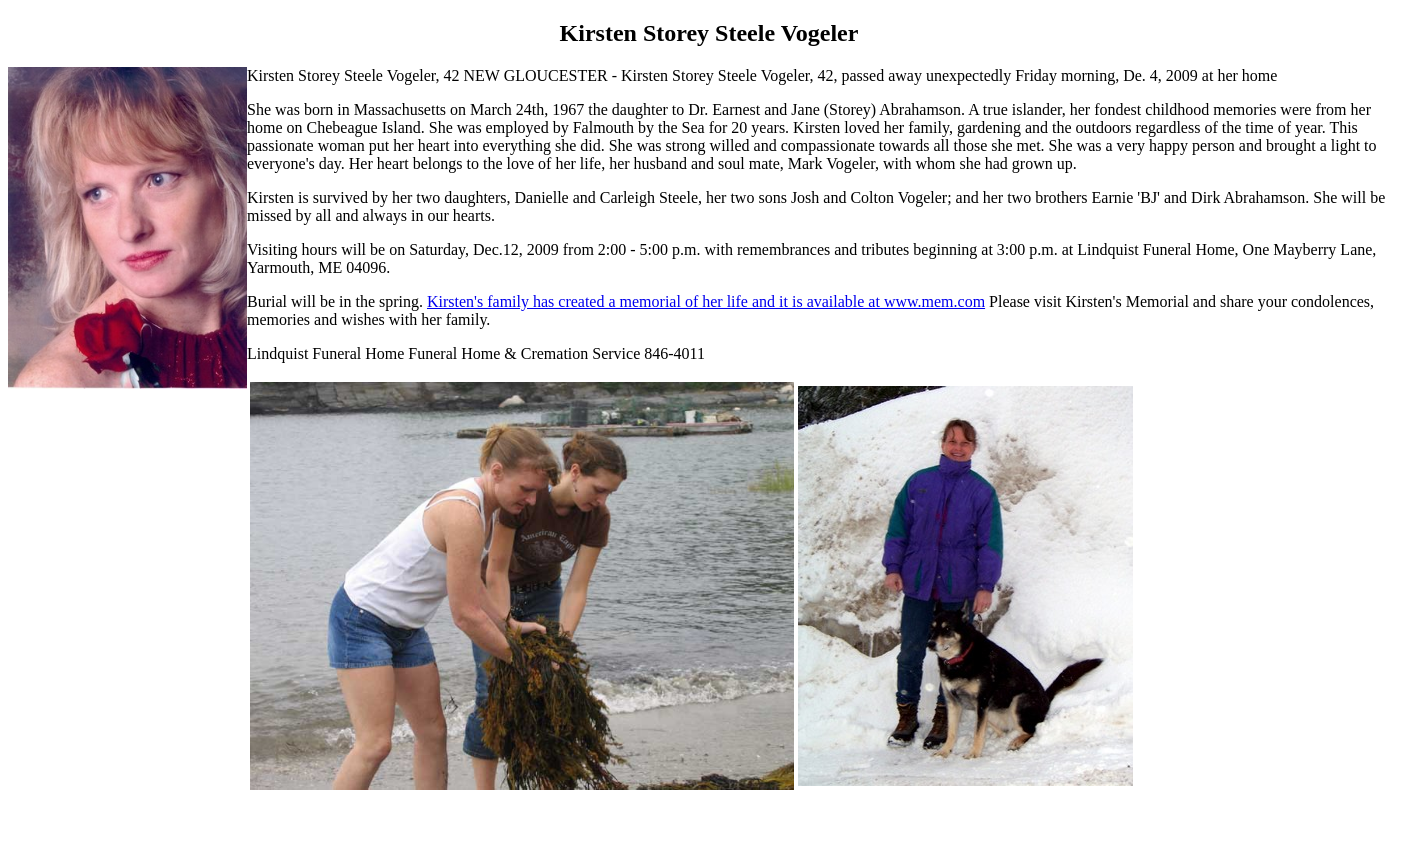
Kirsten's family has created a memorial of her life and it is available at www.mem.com (706, 301)
